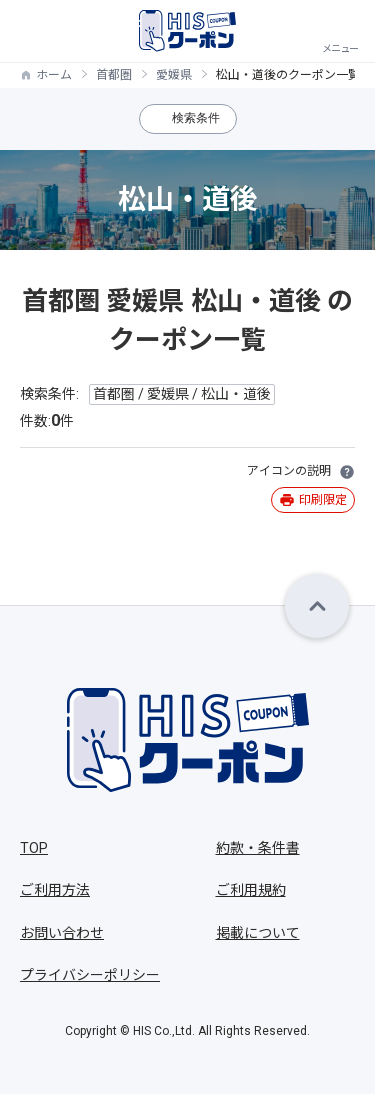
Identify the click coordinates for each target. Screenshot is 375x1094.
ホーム (54, 75)
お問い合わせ (62, 933)
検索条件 (196, 118)
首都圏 (114, 75)
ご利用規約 (251, 890)
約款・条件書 (258, 848)
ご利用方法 (55, 890)
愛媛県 (174, 75)
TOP (34, 848)
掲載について (258, 933)
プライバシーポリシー (90, 975)
